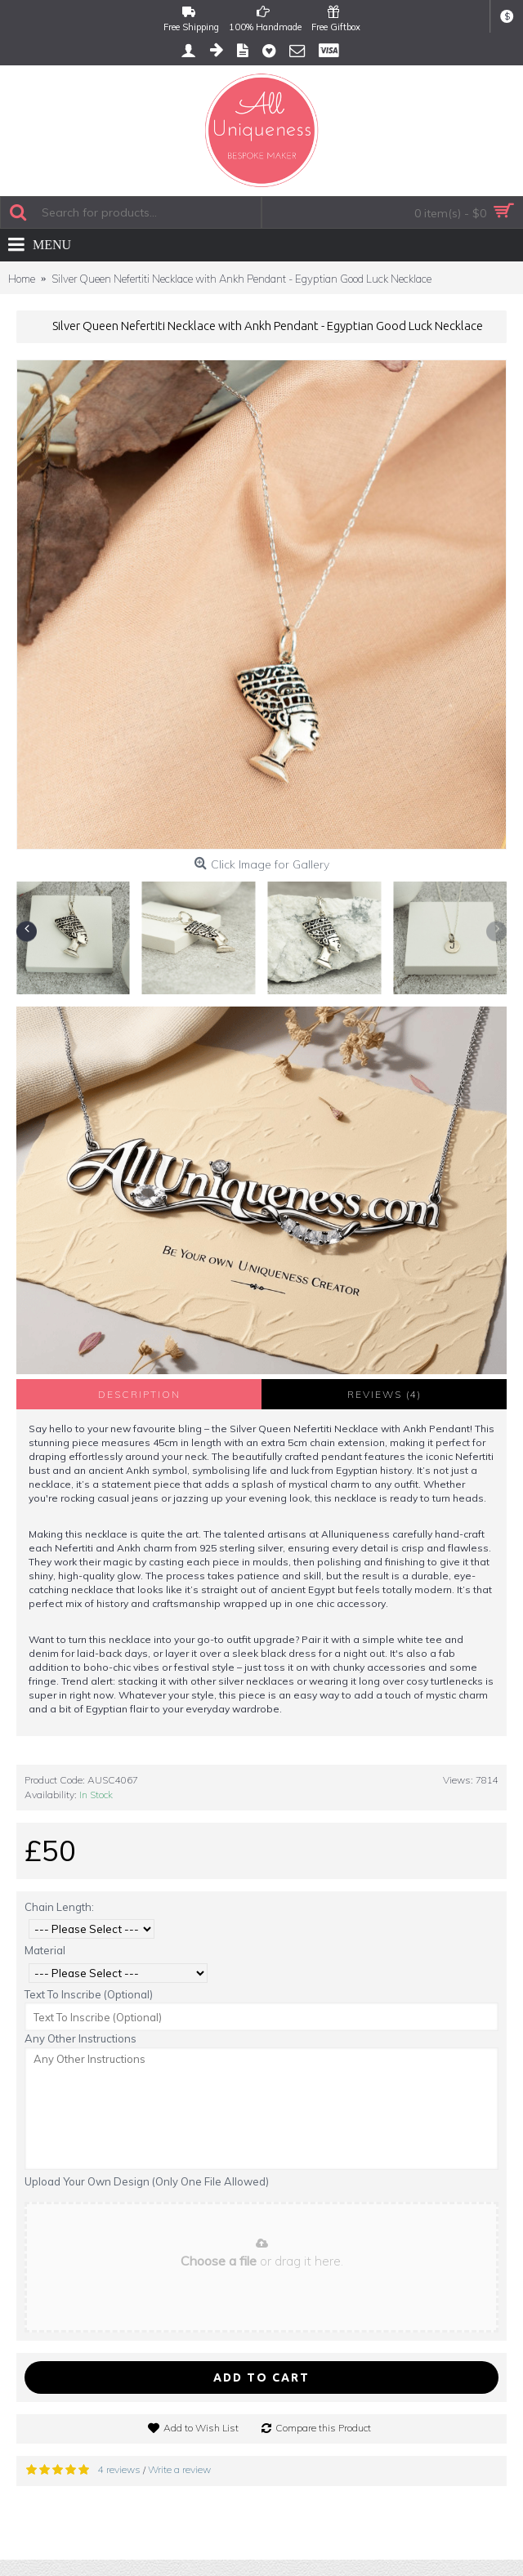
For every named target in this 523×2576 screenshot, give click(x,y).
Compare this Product (323, 2428)
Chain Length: (59, 1906)
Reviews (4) (384, 1394)
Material (45, 1950)
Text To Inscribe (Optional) (89, 1994)
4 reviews (119, 2469)
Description (139, 1394)
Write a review (179, 2469)
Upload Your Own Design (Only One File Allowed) (147, 2181)
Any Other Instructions (80, 2038)
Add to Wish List (201, 2428)
